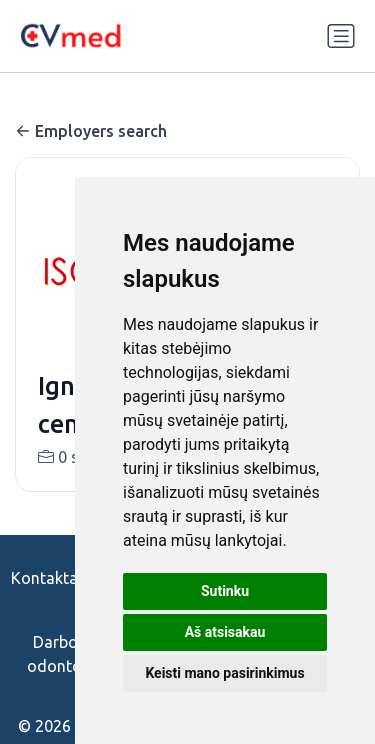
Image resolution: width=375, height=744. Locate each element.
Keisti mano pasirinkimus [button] (224, 673)
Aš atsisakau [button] (225, 632)
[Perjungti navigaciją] (341, 36)
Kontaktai (46, 578)
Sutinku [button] (225, 591)
